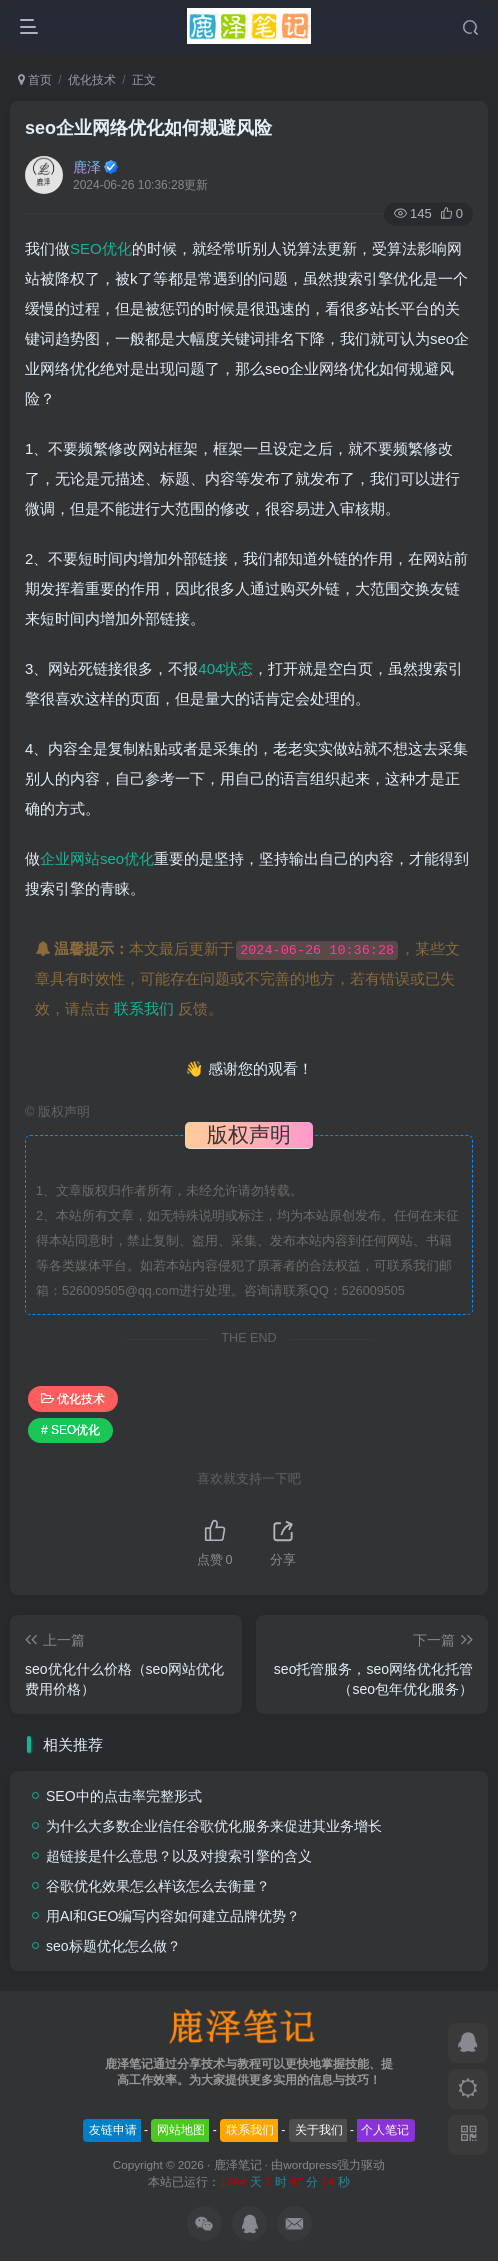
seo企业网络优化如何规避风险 (148, 128)
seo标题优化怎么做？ (113, 1946)
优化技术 (92, 80)
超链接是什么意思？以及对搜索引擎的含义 (179, 1856)
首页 (35, 80)
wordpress (310, 2164)
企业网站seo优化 (97, 858)
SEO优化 (101, 248)
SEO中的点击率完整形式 (124, 1796)
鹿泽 (87, 167)
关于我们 (319, 2130)
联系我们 (144, 1008)
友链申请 (113, 2130)
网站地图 (181, 2130)
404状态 (225, 668)
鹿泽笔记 (238, 2164)
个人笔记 (385, 2130)
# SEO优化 (70, 1430)
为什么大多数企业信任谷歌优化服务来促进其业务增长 (214, 1826)
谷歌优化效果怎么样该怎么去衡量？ (158, 1886)
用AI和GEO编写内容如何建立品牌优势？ (173, 1916)
